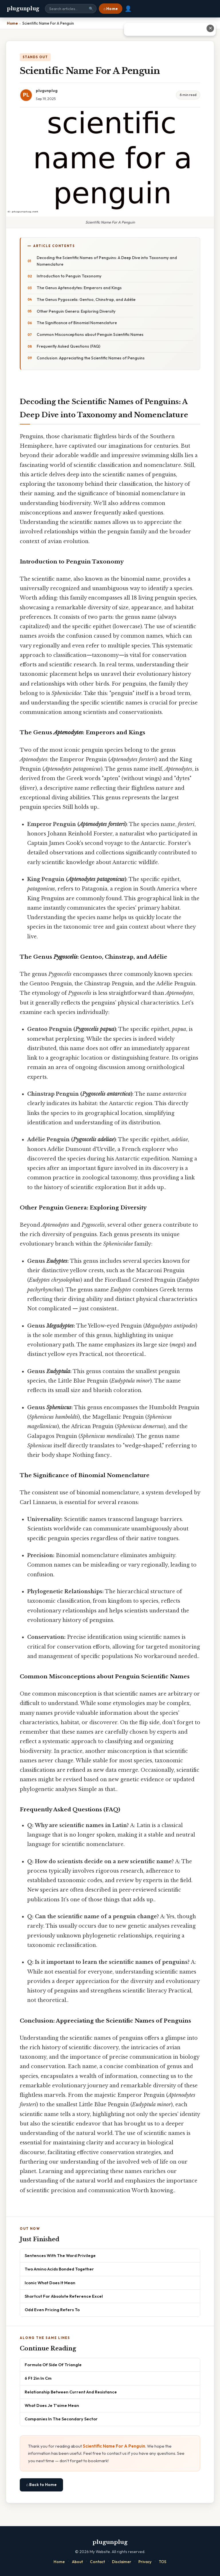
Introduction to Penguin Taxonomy (69, 276)
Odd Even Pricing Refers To (52, 2309)
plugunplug (23, 8)
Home (59, 2561)
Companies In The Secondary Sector (61, 2419)
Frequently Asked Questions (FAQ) (68, 346)
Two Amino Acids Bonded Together (59, 2269)
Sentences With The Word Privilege (60, 2255)
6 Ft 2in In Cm (38, 2378)
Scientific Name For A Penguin (114, 2446)
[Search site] (71, 8)
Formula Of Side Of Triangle (53, 2364)
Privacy (145, 2561)
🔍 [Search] (91, 9)
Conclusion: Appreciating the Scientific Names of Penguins (91, 358)
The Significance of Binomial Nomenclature (77, 322)
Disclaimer (121, 2561)
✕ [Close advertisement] (210, 28)
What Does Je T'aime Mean (52, 2405)
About (77, 2561)
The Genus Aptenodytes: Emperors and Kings (79, 287)
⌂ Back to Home (41, 2484)
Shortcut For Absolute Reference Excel (64, 2296)
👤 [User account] (128, 8)
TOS (162, 2561)
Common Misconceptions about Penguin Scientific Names (90, 334)
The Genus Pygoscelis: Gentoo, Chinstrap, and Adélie (86, 299)
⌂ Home (110, 8)
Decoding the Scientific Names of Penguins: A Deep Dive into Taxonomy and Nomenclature (107, 261)
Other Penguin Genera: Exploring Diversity (76, 311)
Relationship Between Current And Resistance (71, 2392)
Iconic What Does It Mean (50, 2282)
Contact (97, 2561)
